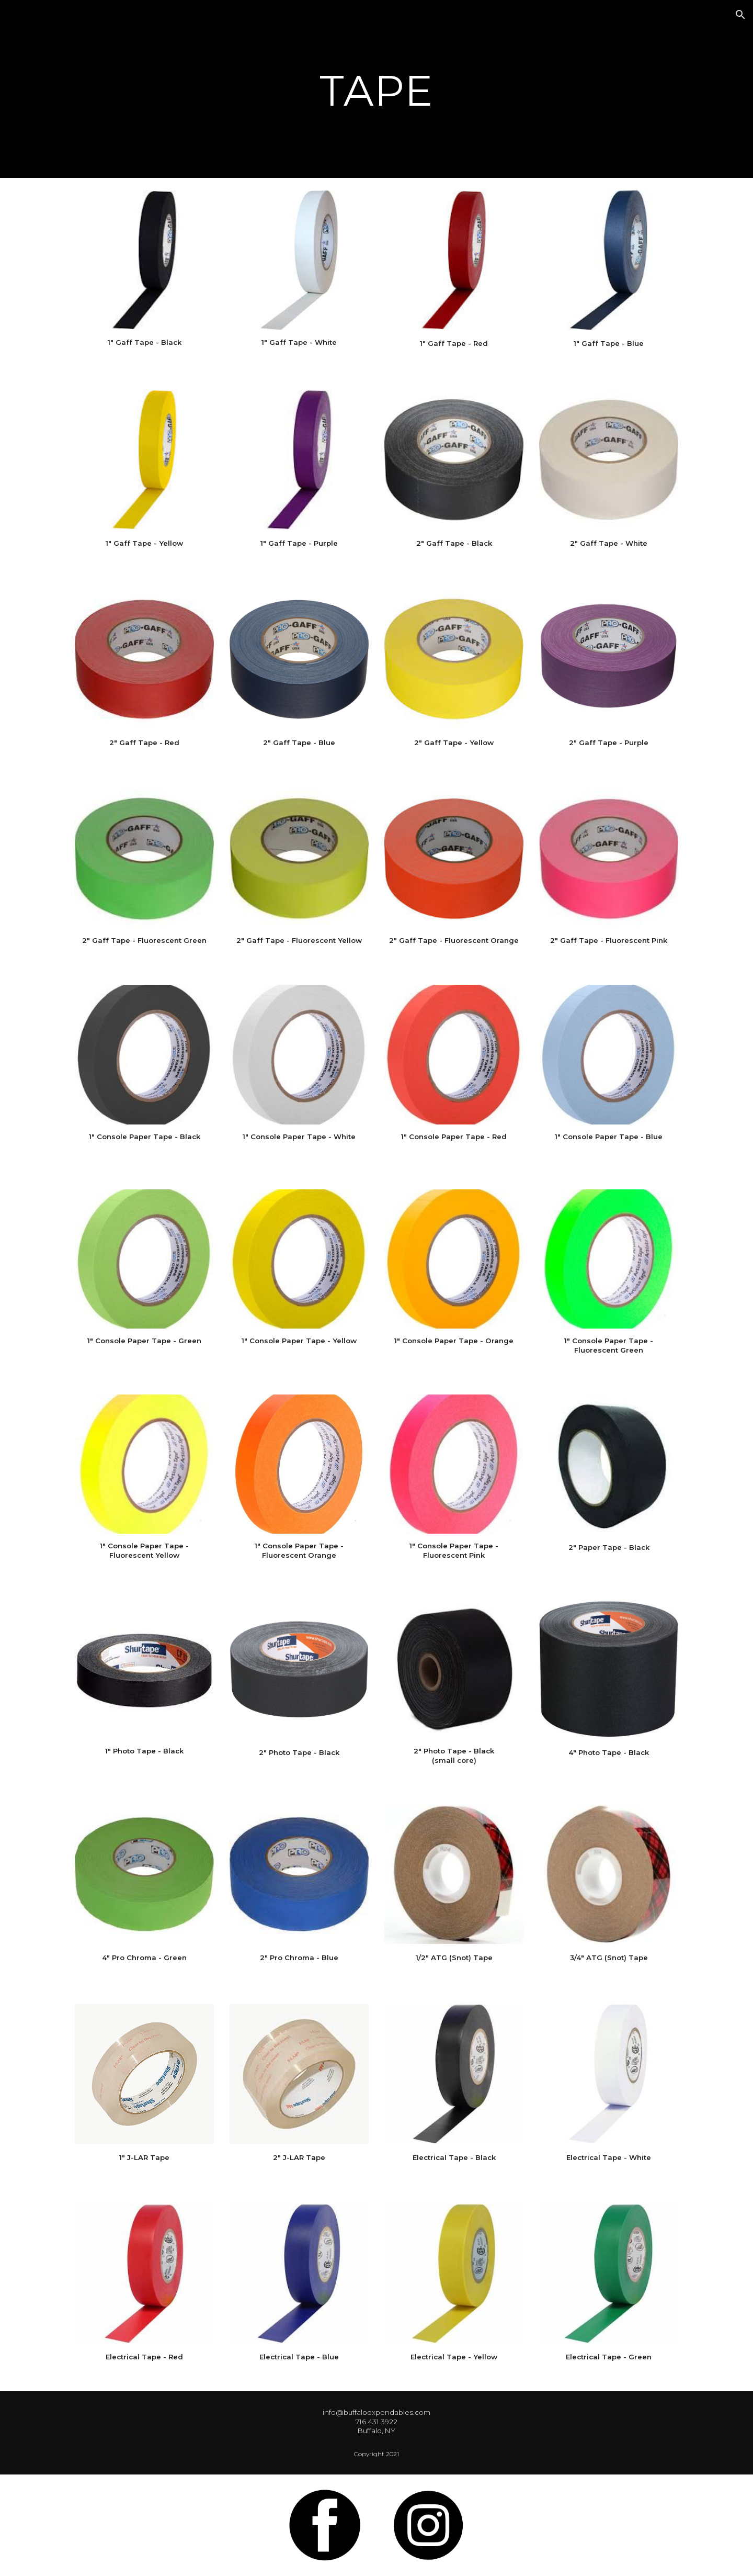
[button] (740, 14)
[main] (376, 89)
